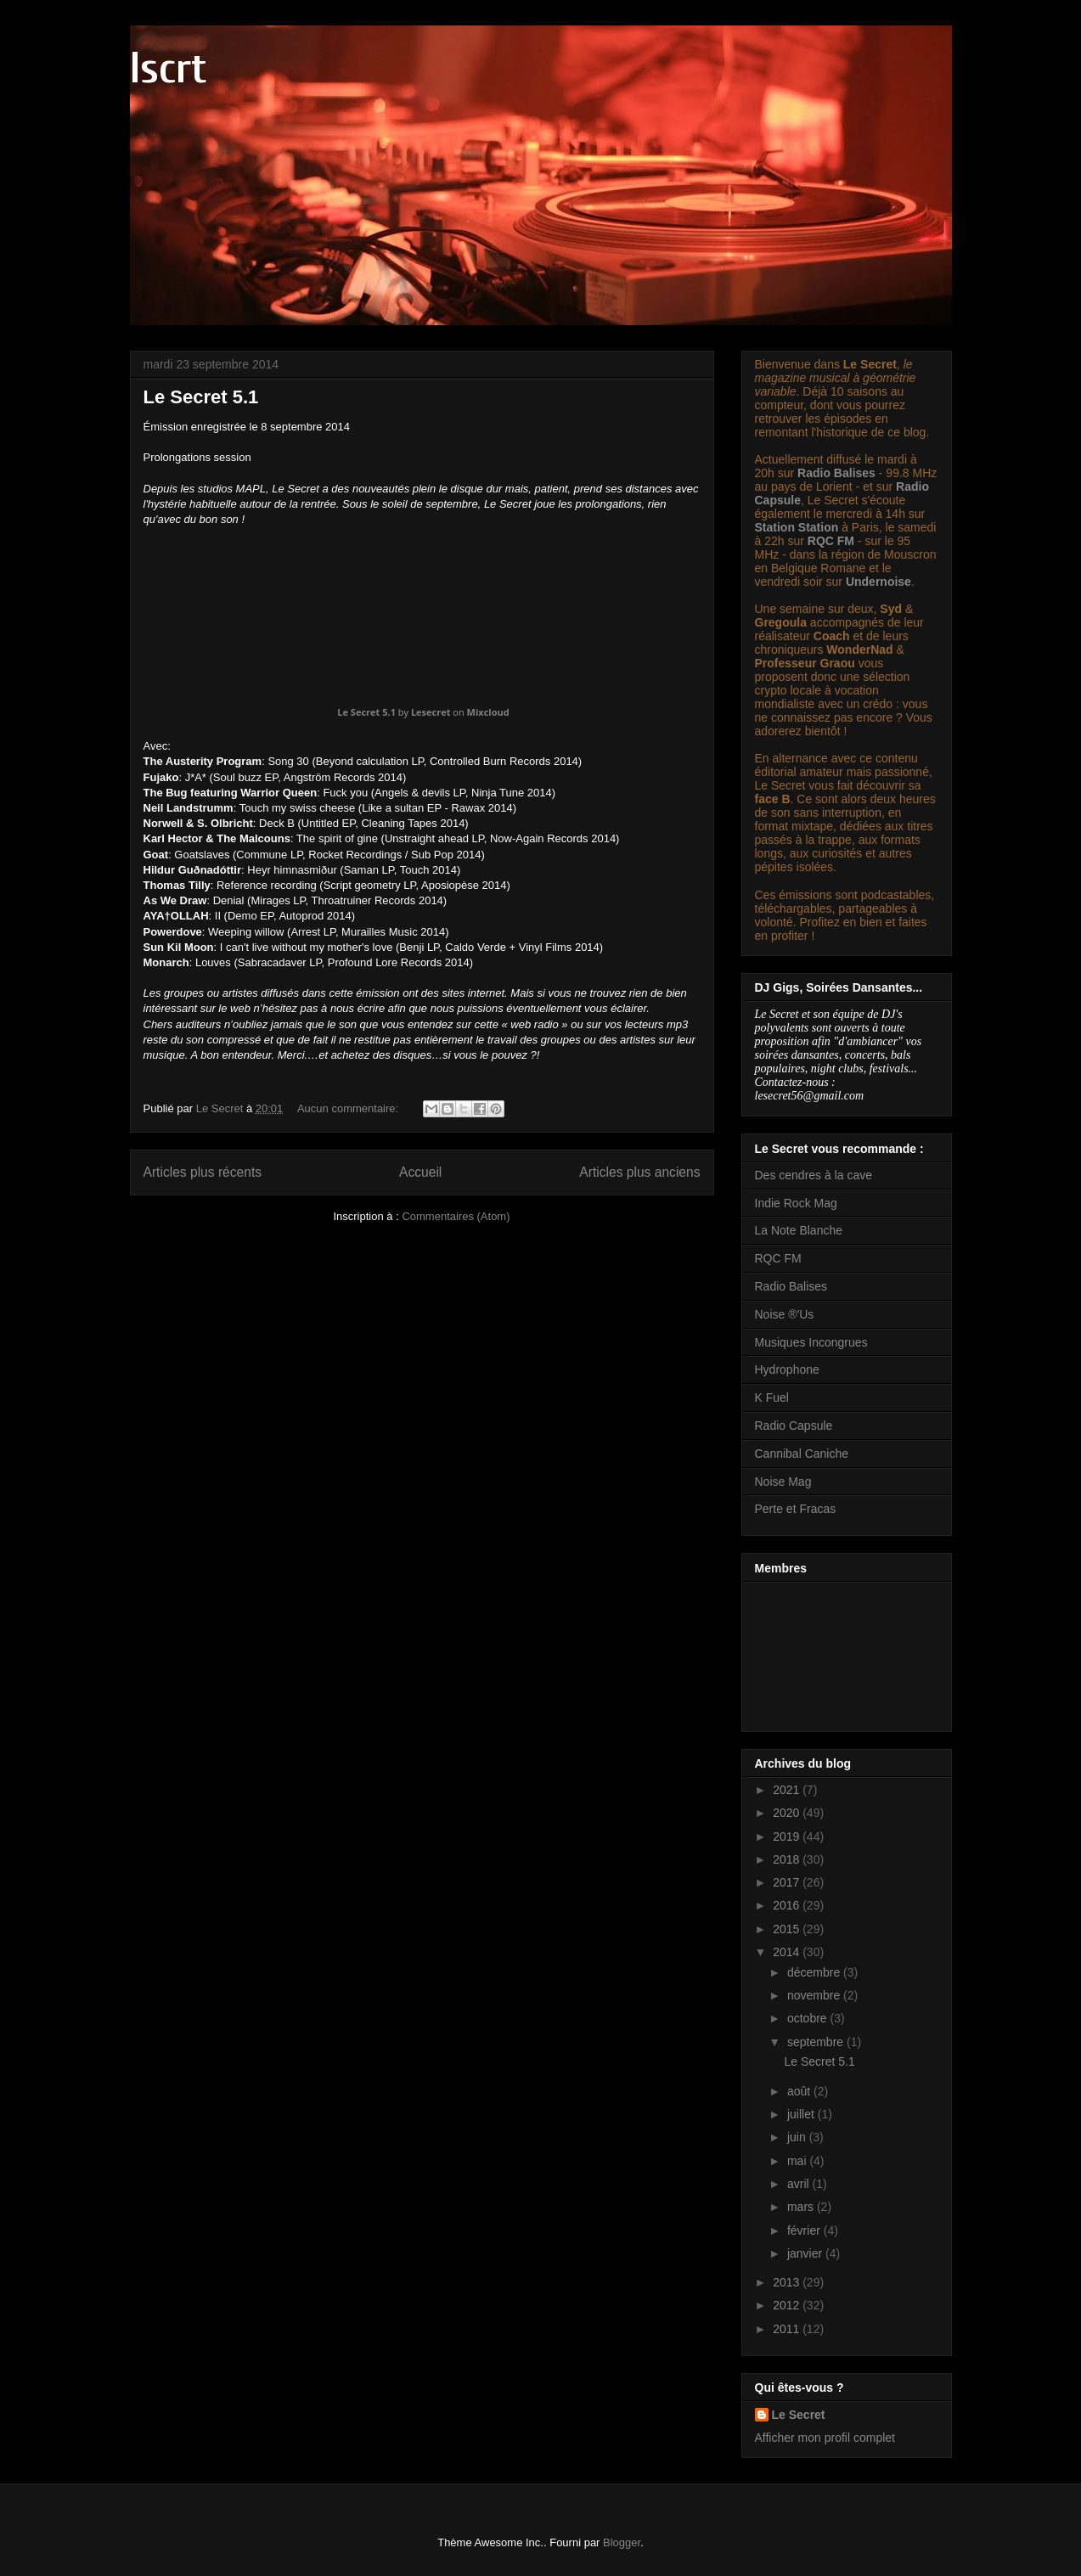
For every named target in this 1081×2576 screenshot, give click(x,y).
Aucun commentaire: (349, 1108)
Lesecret (431, 712)
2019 (787, 1836)
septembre (817, 2042)
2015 (787, 1929)
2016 (787, 1905)
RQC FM (831, 541)
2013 (787, 2282)
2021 (787, 1790)
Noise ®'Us (784, 1314)
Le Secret (798, 2414)
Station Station (797, 527)
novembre (815, 1995)
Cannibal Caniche (802, 1453)
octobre (808, 2018)
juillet (802, 2114)
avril (800, 2184)
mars (802, 2206)
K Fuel (772, 1397)
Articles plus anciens (639, 1172)
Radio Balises (836, 473)
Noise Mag (783, 1481)
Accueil (420, 1172)
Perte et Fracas (795, 1509)
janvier (806, 2253)
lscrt (168, 68)
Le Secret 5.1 (201, 397)
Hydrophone (787, 1369)
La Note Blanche (799, 1230)
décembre (815, 1972)
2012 (787, 2305)
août (800, 2091)
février (805, 2230)
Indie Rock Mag (796, 1203)
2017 (787, 1882)
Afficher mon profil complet (825, 2437)
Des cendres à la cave (814, 1175)
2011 (787, 2329)
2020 (787, 1813)
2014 (787, 1952)
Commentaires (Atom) (456, 1216)
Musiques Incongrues (811, 1342)
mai (798, 2161)
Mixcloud (488, 712)
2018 (787, 1859)
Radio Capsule (794, 1425)
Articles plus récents (203, 1172)
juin (798, 2137)
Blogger (621, 2542)
